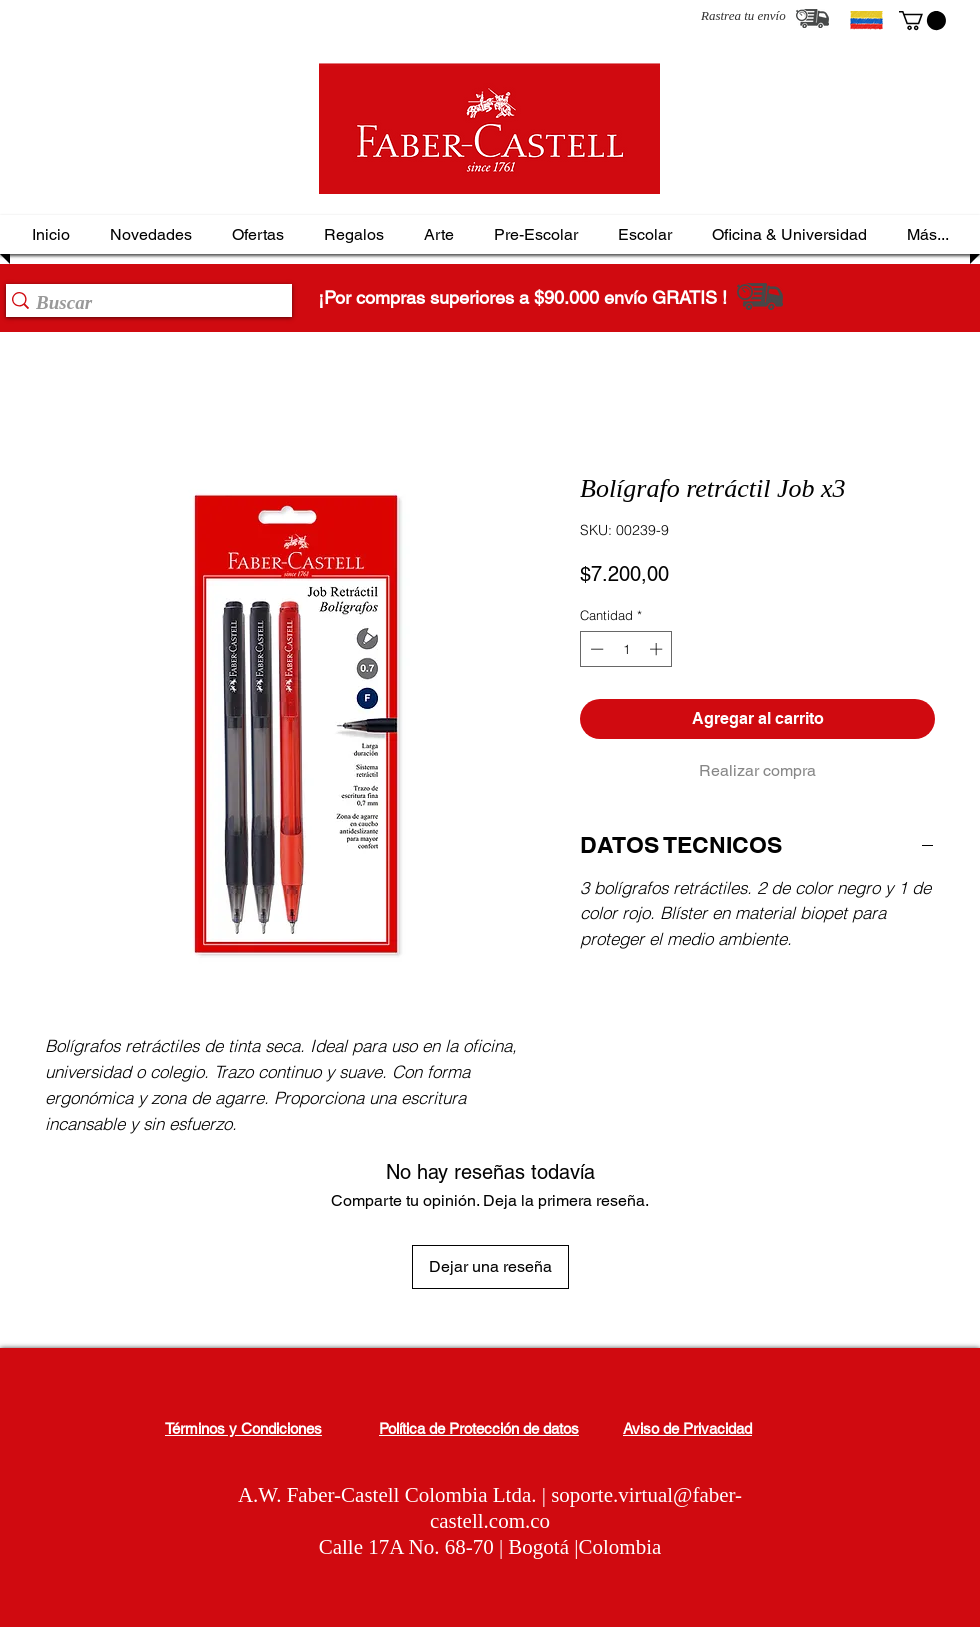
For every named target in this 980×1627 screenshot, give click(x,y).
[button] (922, 20)
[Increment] (658, 649)
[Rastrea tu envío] (812, 18)
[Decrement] (595, 649)
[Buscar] (143, 303)
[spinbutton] (626, 649)
